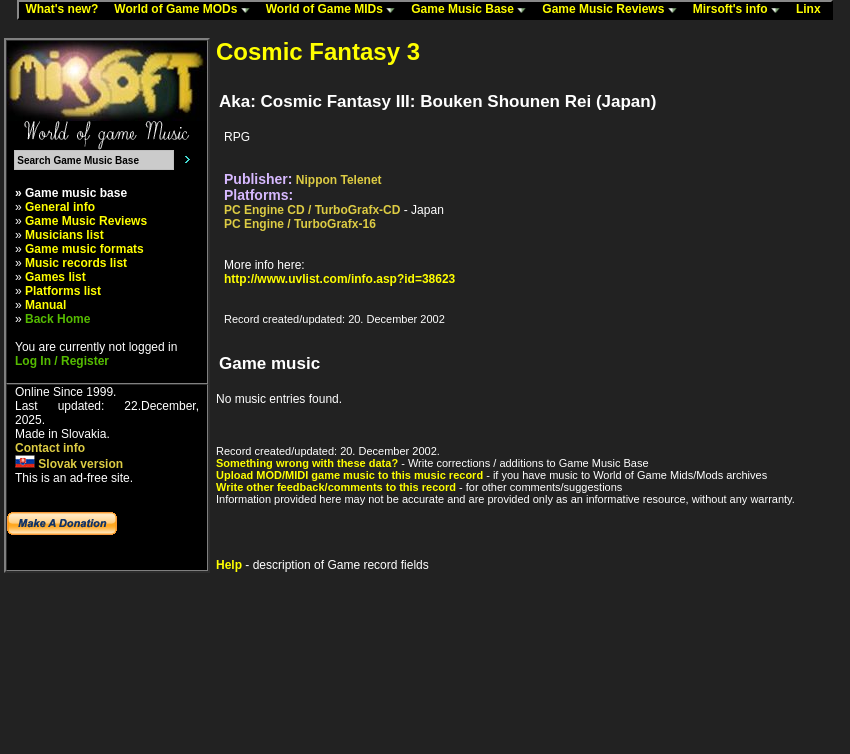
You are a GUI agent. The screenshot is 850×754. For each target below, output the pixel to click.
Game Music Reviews (613, 10)
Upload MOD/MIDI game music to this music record (349, 475)
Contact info (50, 448)
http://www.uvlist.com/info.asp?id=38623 (339, 279)
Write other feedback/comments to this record (336, 487)
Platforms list (63, 291)
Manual (45, 305)
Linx (813, 10)
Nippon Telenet (339, 180)
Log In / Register (62, 361)
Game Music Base (473, 10)
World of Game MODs (186, 10)
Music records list (76, 263)
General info (60, 207)
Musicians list (64, 235)
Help (229, 565)
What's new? (66, 10)
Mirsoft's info (741, 10)
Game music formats (84, 249)
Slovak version (69, 464)
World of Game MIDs (335, 10)
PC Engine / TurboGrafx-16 (300, 224)
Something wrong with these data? (307, 463)
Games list (55, 277)
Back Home (57, 319)
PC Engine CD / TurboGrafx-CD (312, 210)
